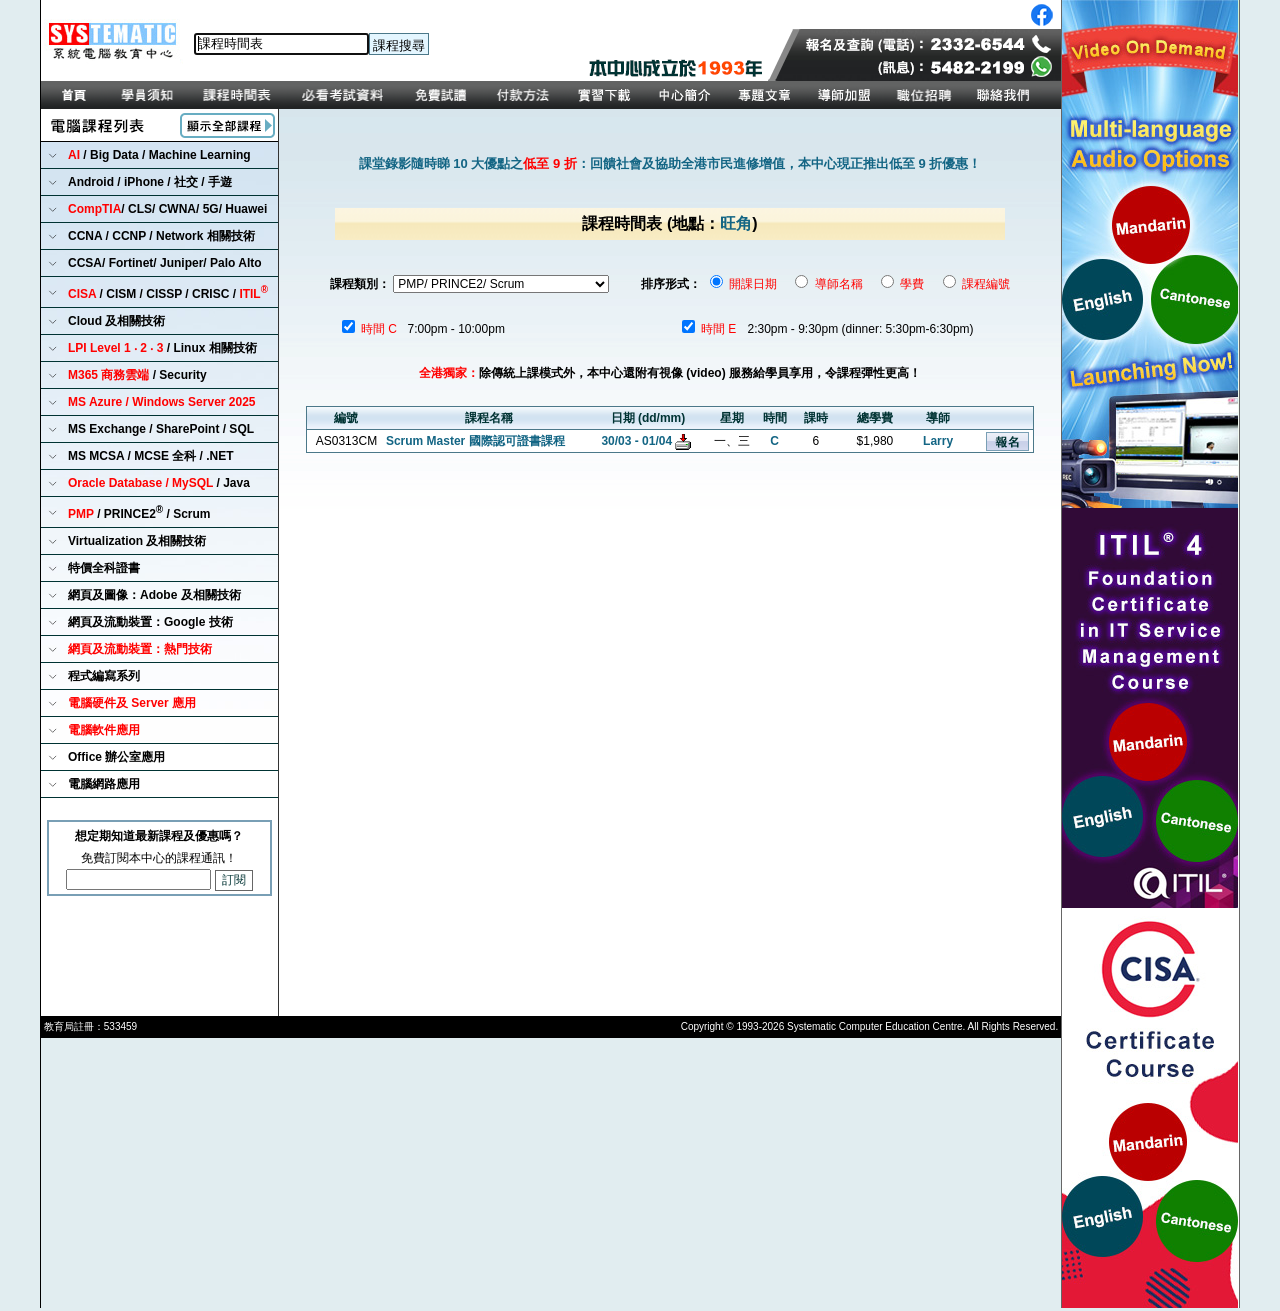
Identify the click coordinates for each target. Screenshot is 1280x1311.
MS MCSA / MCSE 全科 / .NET (151, 456)
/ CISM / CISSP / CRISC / (168, 292)
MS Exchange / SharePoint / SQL (161, 429)
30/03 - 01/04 (636, 441)
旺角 (736, 223)
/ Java (159, 483)
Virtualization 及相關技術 (137, 541)
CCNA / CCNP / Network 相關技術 (161, 236)
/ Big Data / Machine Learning (159, 155)
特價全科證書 (104, 568)
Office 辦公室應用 (116, 757)
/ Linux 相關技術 (162, 348)
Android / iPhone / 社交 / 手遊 (150, 182)
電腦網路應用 (104, 784)
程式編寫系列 (104, 676)
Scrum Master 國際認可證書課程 (475, 441)
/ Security (137, 375)
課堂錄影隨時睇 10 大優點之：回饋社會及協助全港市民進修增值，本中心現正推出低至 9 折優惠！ (670, 163)
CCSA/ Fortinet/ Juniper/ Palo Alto (165, 263)
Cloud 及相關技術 (116, 321)
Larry (938, 441)
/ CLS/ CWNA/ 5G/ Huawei (167, 209)
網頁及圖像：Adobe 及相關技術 (154, 595)
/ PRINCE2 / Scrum (139, 512)
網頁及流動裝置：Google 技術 (150, 622)
